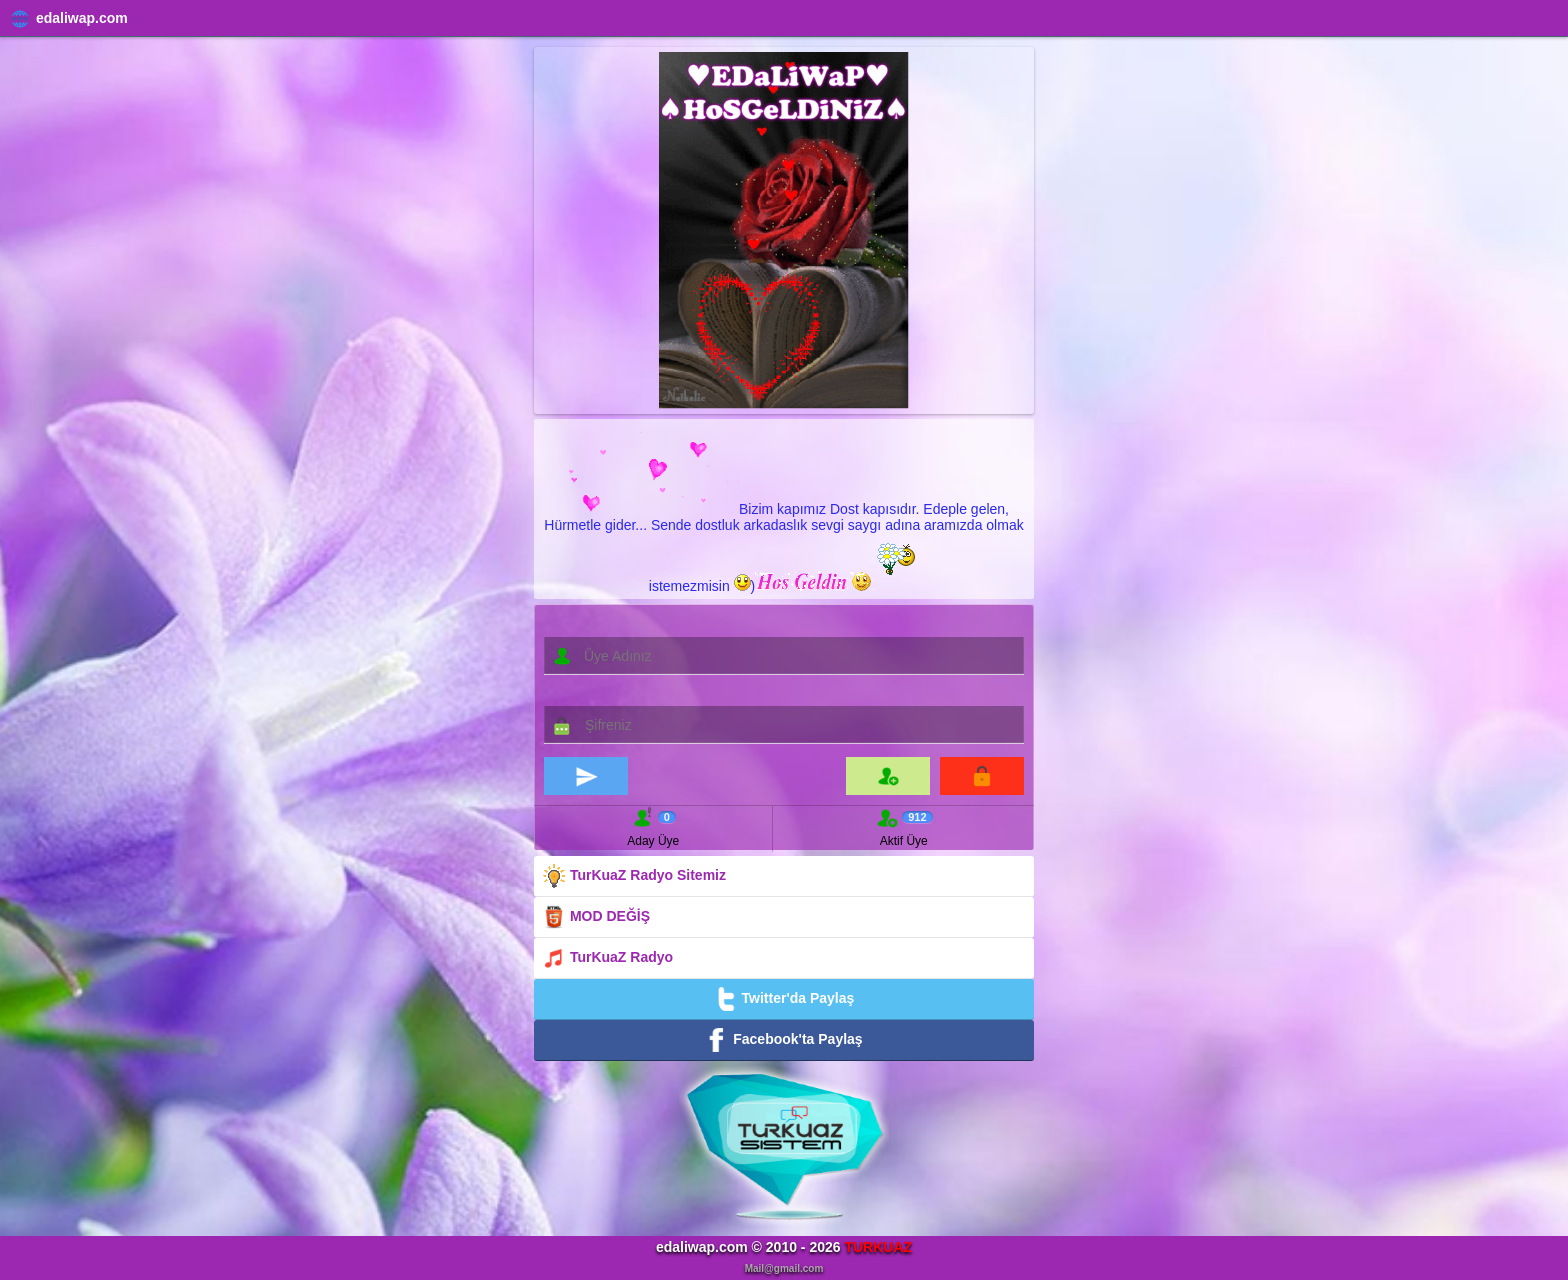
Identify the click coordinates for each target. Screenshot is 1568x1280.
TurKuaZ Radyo (607, 958)
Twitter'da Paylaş (784, 999)
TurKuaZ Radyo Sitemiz (634, 876)
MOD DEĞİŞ (596, 917)
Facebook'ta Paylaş (783, 1040)
